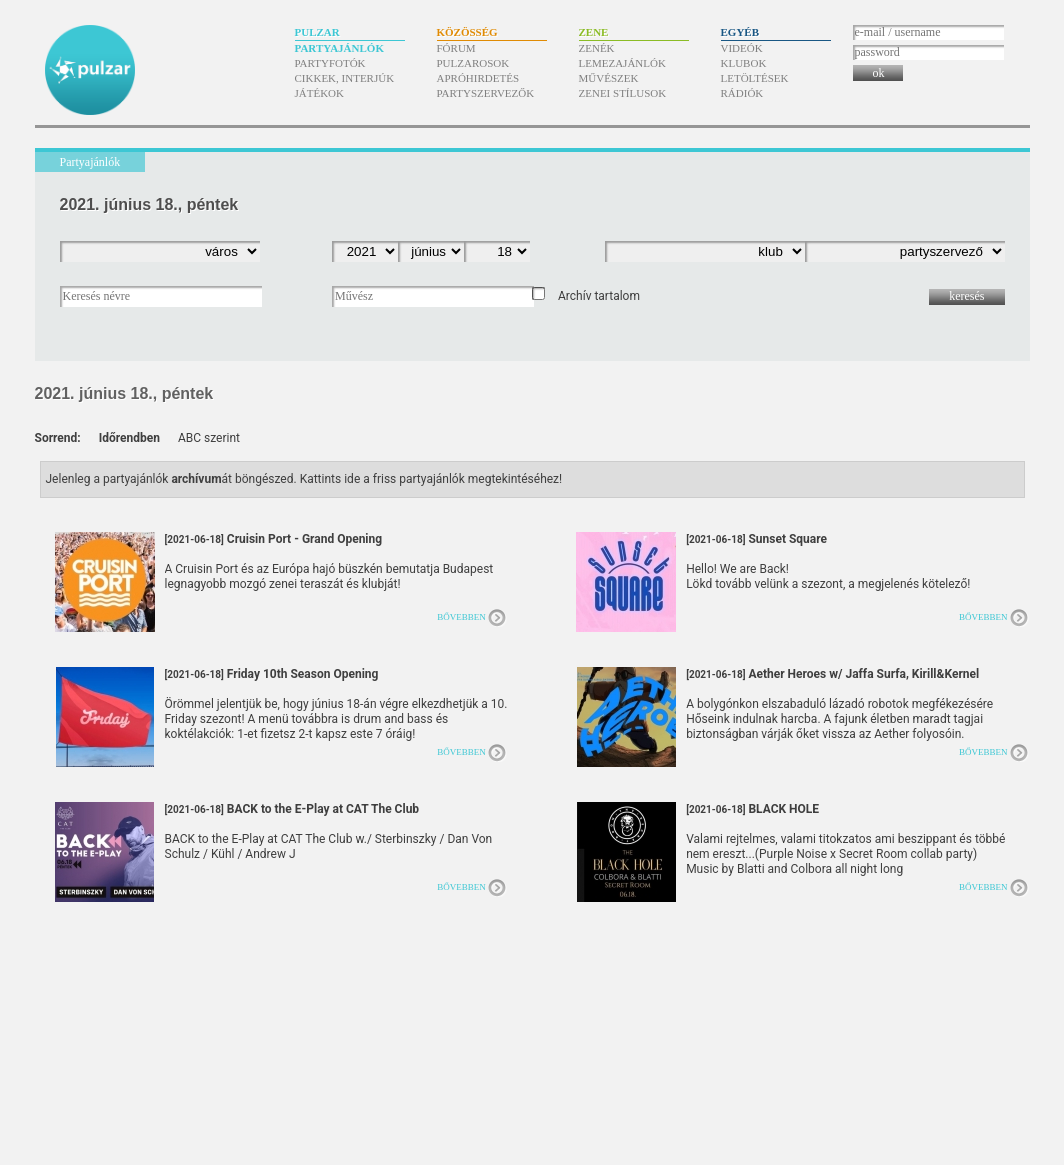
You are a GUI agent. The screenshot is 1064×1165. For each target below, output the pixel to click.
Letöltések (755, 78)
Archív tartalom (599, 296)
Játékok (320, 93)
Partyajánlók (339, 48)
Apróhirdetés (478, 78)
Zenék (597, 48)
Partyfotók (330, 63)
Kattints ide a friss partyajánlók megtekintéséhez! (431, 479)
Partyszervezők (486, 93)
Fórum (456, 48)
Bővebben (461, 617)
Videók (742, 48)
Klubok (744, 63)
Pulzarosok (473, 63)
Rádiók (742, 93)
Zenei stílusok (623, 93)
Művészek (609, 78)
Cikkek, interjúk (345, 78)
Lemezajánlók (622, 63)
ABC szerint (209, 438)
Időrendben (129, 438)
